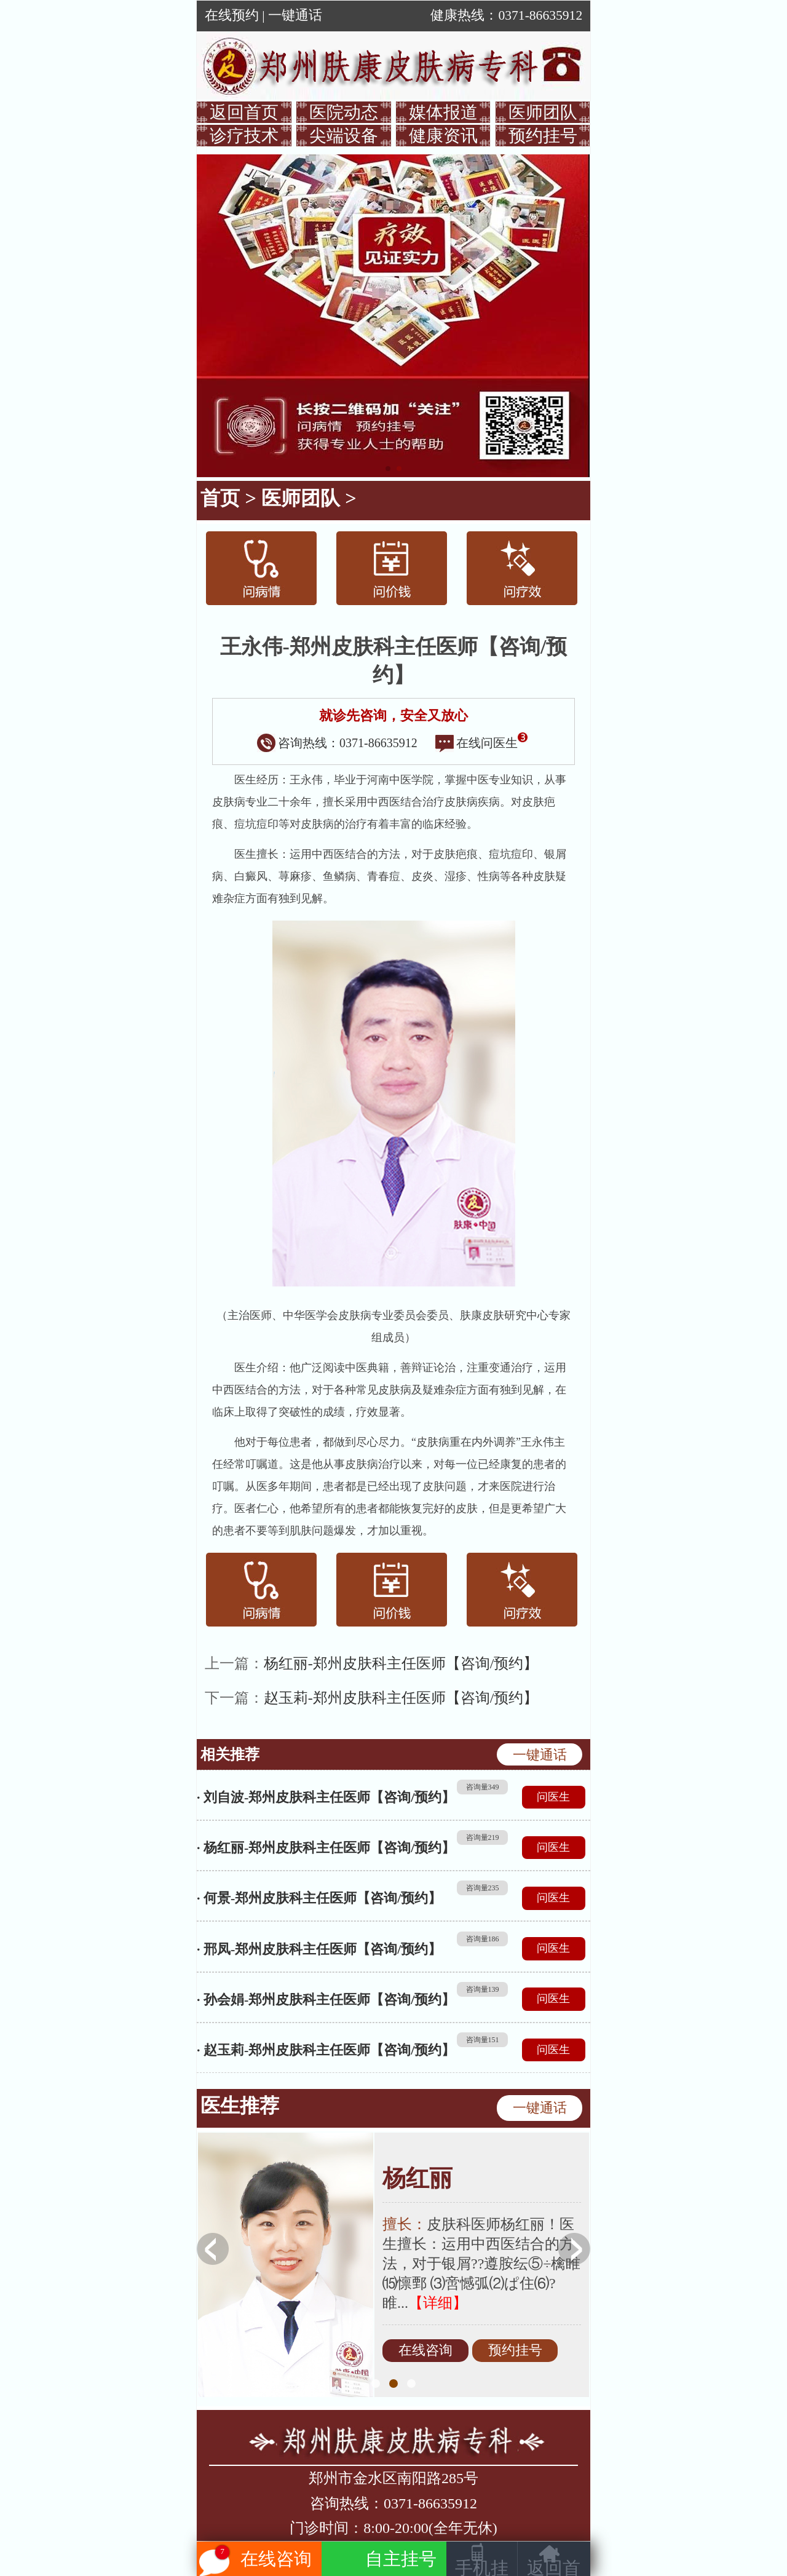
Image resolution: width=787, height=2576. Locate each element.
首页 (220, 498)
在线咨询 (425, 2350)
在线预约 (232, 15)
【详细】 (437, 2303)
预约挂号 (542, 135)
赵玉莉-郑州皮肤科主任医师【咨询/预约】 (401, 1698)
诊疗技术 (244, 135)
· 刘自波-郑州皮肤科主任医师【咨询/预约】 (326, 1797)
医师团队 (542, 112)
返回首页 (244, 112)
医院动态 (343, 112)
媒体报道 (443, 112)
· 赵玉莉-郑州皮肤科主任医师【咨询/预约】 (326, 2050)
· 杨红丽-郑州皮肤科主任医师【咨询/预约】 (326, 1847)
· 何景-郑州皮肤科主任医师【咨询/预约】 (319, 1898)
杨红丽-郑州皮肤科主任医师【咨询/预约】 (401, 1663)
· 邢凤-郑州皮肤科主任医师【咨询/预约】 (319, 1949)
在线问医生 (481, 743)
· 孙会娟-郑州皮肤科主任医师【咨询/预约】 (326, 1999)
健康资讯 (443, 135)
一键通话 (295, 15)
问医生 (553, 1797)
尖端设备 (343, 135)
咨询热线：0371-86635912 (337, 743)
